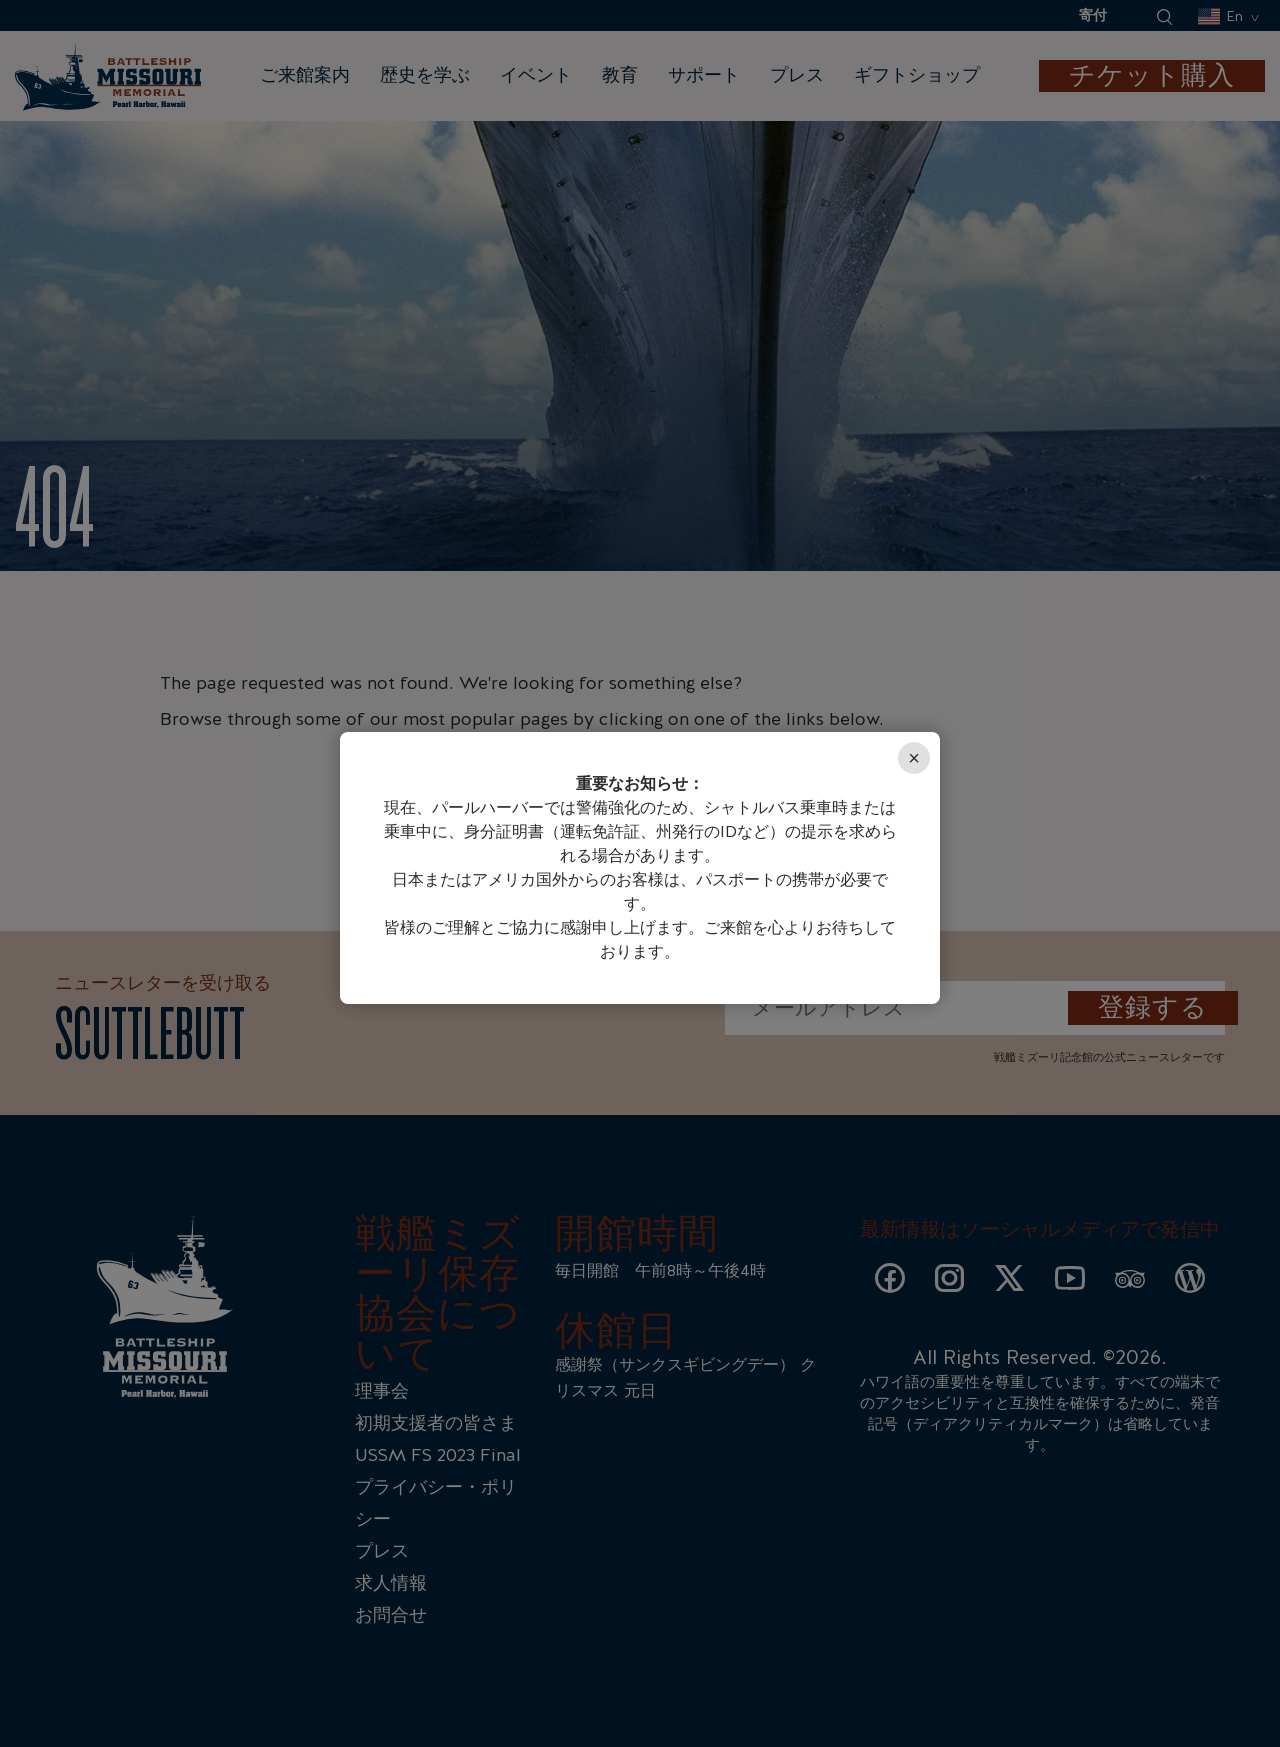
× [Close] (914, 758)
